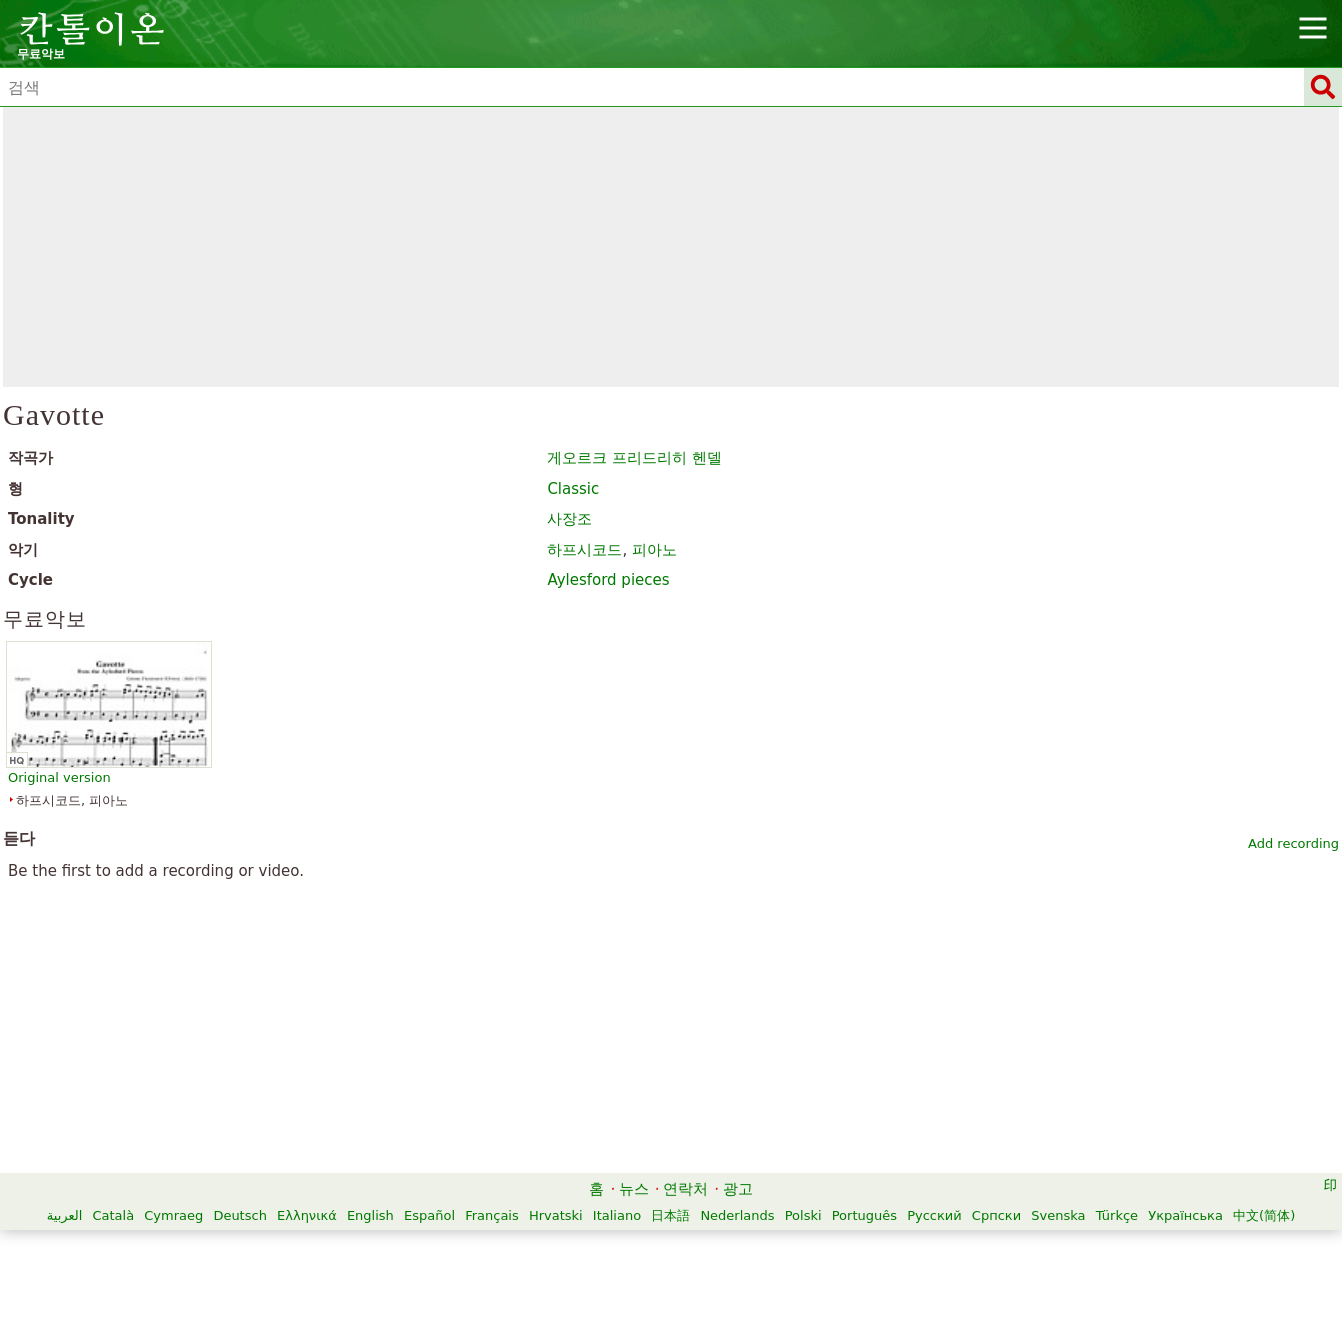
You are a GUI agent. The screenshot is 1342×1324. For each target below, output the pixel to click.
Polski (803, 1215)
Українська (1185, 1215)
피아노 (654, 550)
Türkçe (1117, 1215)
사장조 (569, 519)
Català (113, 1215)
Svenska (1058, 1215)
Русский (934, 1215)
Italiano (617, 1215)
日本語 (670, 1215)
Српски (996, 1215)
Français (492, 1215)
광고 (738, 1189)
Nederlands (737, 1215)
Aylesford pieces (608, 580)
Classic (573, 489)
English (370, 1215)
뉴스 (634, 1189)
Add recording (1293, 843)
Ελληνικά (307, 1215)
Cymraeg (173, 1215)
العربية (65, 1215)
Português (864, 1215)
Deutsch (240, 1215)
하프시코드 (584, 550)
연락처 (685, 1189)
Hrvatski (556, 1215)
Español (429, 1215)
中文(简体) (1264, 1215)
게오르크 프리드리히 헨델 (634, 458)
